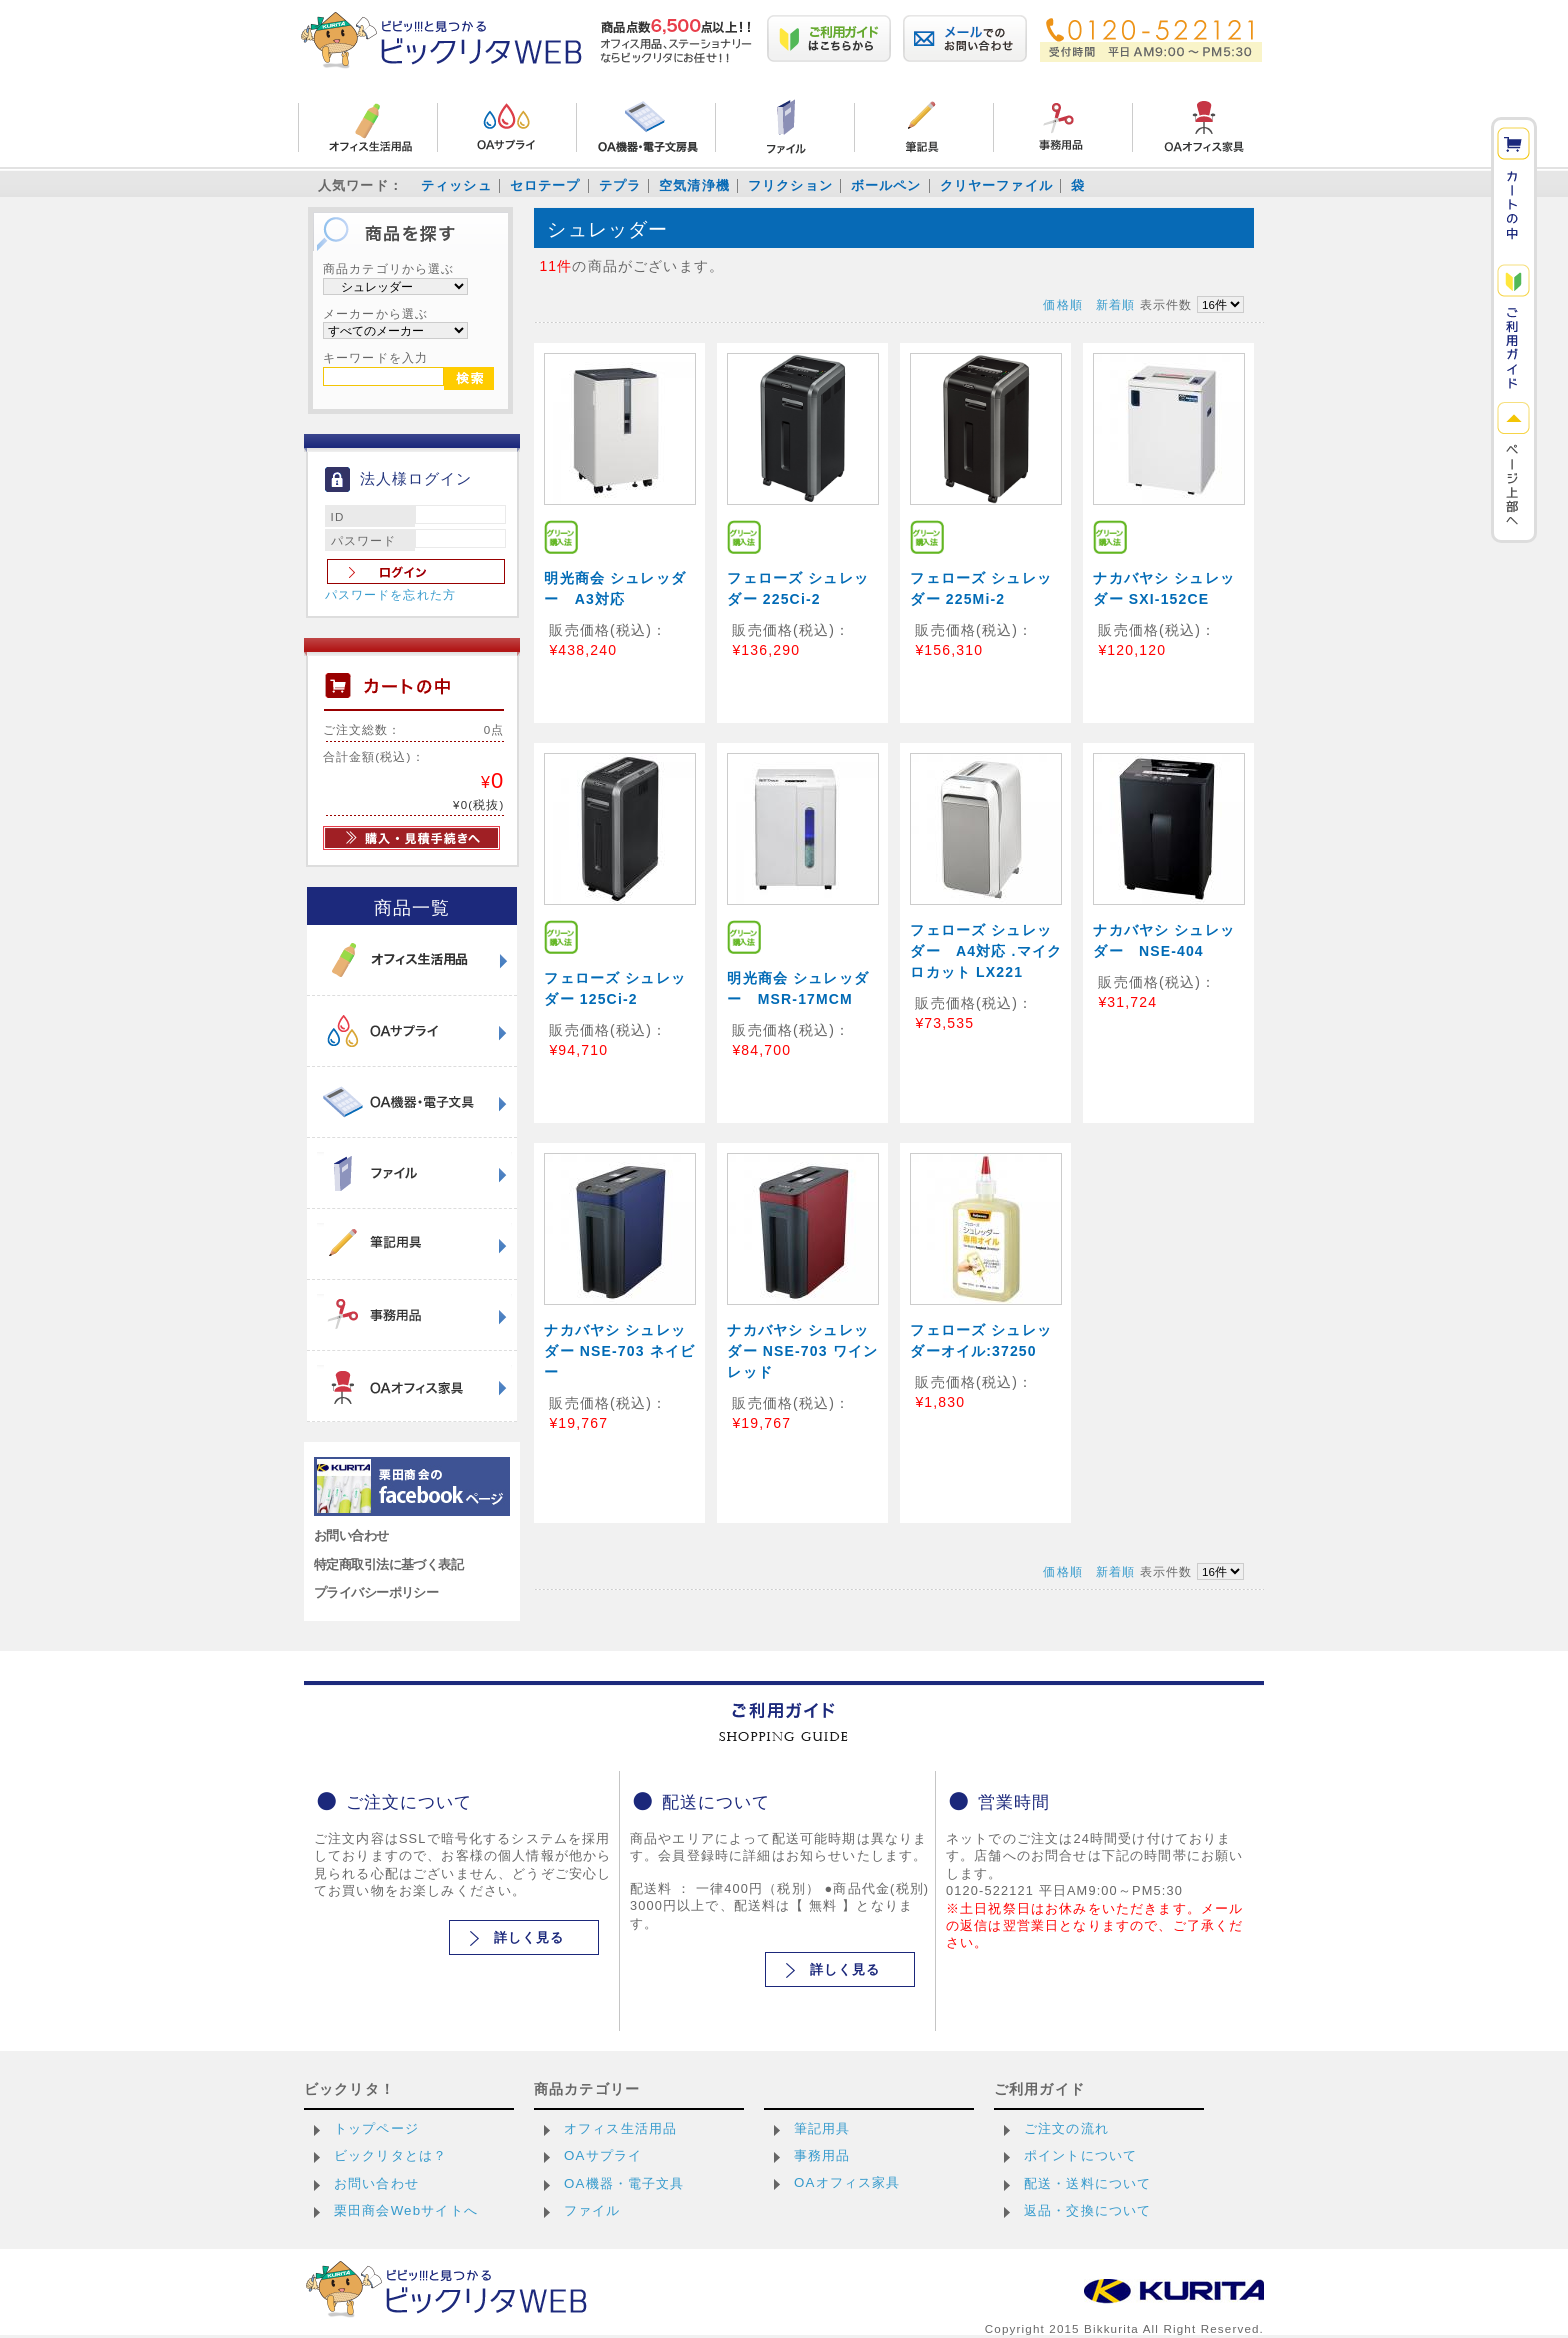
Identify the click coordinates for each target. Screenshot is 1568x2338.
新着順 (1115, 304)
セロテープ (545, 185)
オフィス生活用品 (620, 2128)
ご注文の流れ (1066, 2128)
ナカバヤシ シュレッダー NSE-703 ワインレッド (802, 1351)
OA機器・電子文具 (624, 2183)
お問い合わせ (351, 1535)
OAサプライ (603, 2155)
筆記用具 (822, 2128)
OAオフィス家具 (847, 2182)
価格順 (1062, 304)
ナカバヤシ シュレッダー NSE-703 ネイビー (619, 1351)
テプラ (620, 185)
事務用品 (822, 2155)
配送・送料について (1087, 2183)
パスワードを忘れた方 (391, 595)
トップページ (376, 2128)
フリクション (790, 185)
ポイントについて (1080, 2155)
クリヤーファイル (996, 185)
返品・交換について (1087, 2210)
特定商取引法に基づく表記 (388, 1564)
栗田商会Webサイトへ (406, 2210)
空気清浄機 (694, 185)
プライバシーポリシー (376, 1592)
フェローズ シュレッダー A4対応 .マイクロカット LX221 (986, 951)
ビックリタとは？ (390, 2155)
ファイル (592, 2210)
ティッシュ (456, 185)
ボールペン (886, 185)
